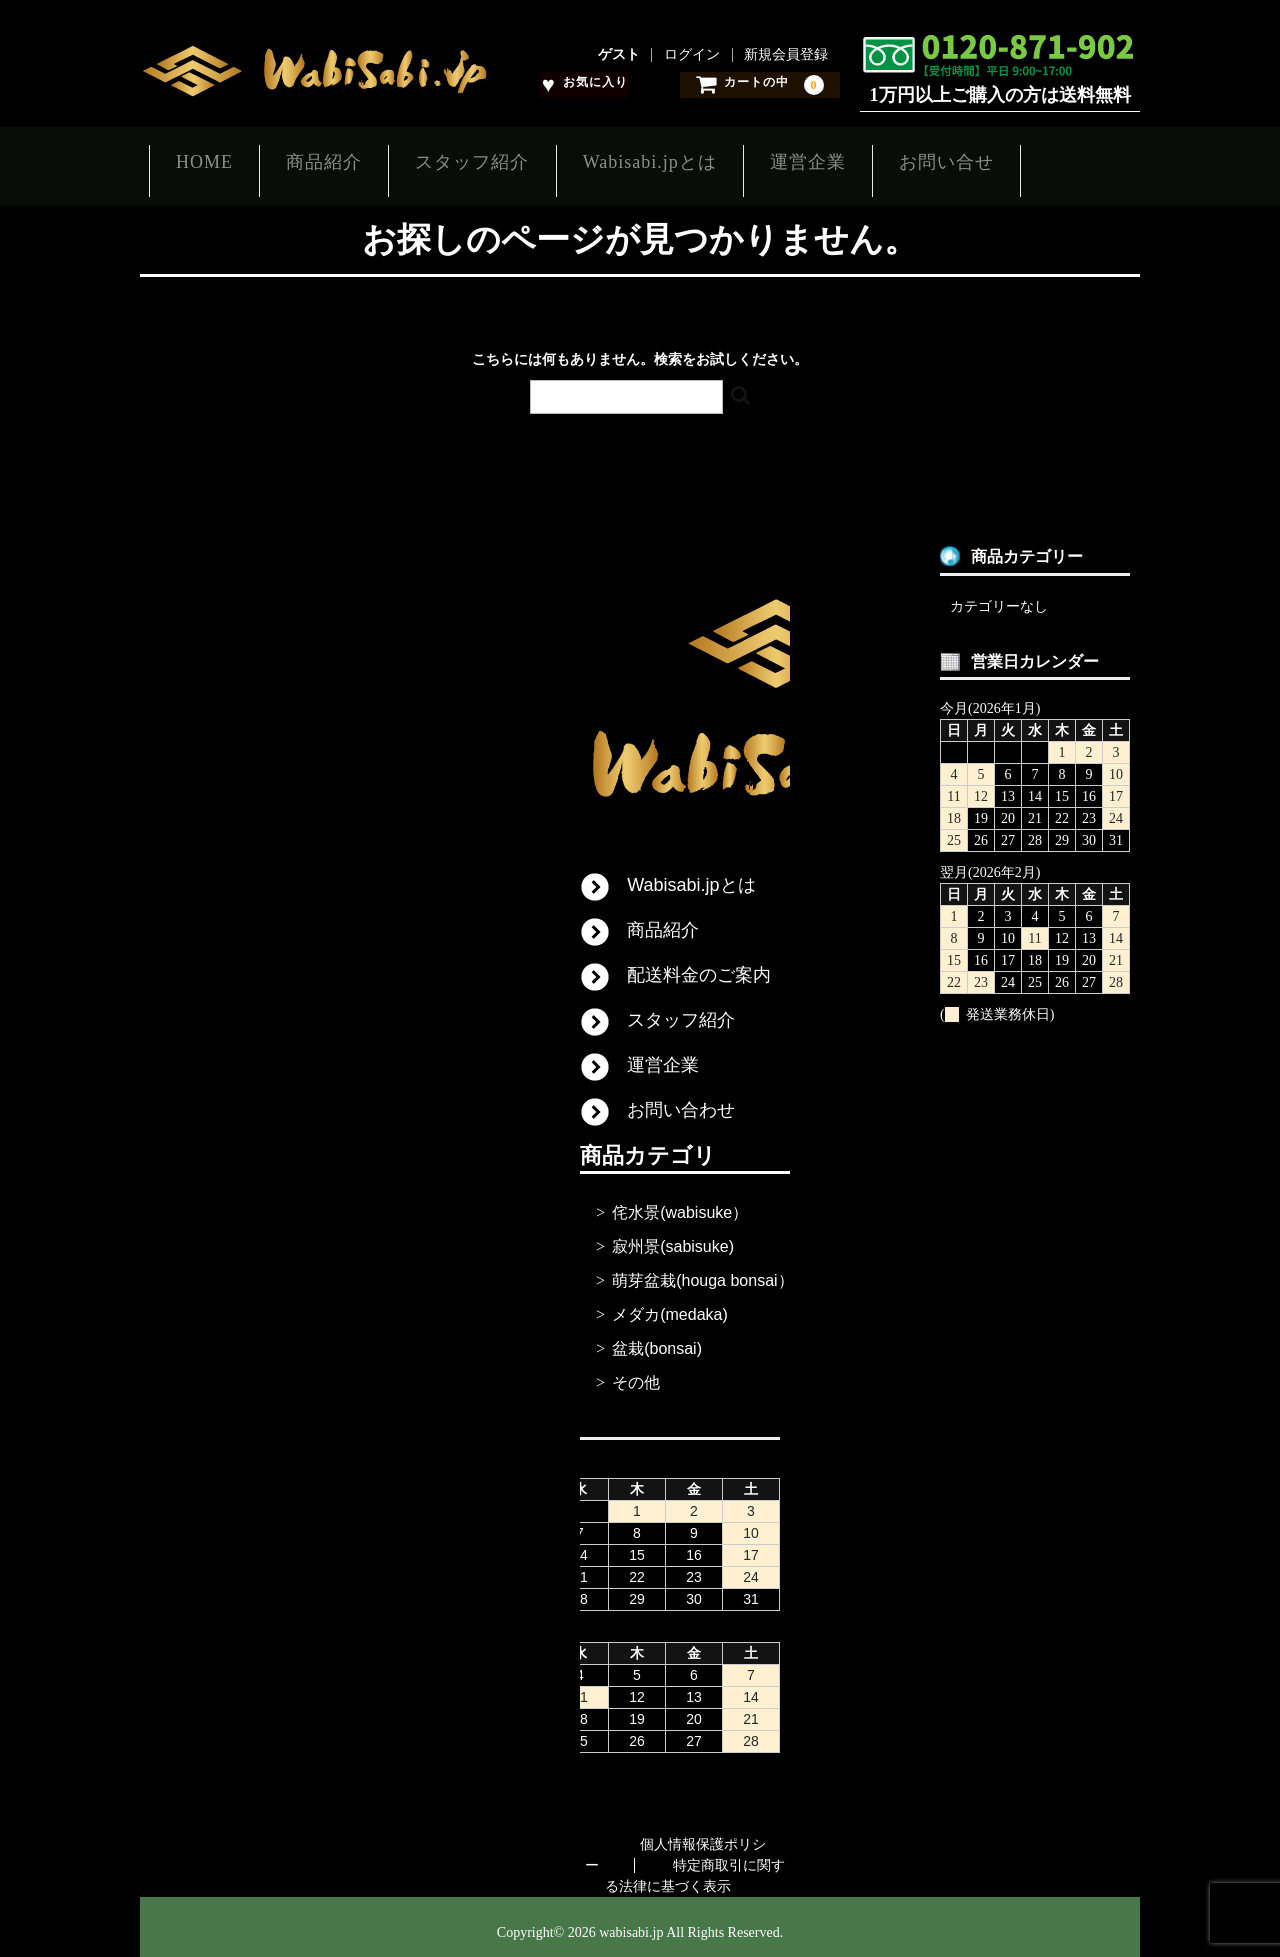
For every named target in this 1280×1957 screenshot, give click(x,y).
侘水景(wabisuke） (680, 1201)
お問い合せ (1035, 161)
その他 (636, 1371)
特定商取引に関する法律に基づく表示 (695, 1865)
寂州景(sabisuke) (673, 1235)
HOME (204, 161)
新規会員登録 (786, 55)
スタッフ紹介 (508, 161)
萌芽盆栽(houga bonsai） (702, 1269)
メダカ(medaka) (670, 1303)
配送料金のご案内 (699, 964)
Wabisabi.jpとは (703, 161)
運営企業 (879, 161)
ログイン (692, 55)
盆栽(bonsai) (657, 1337)
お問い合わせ (681, 1099)
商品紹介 (342, 161)
